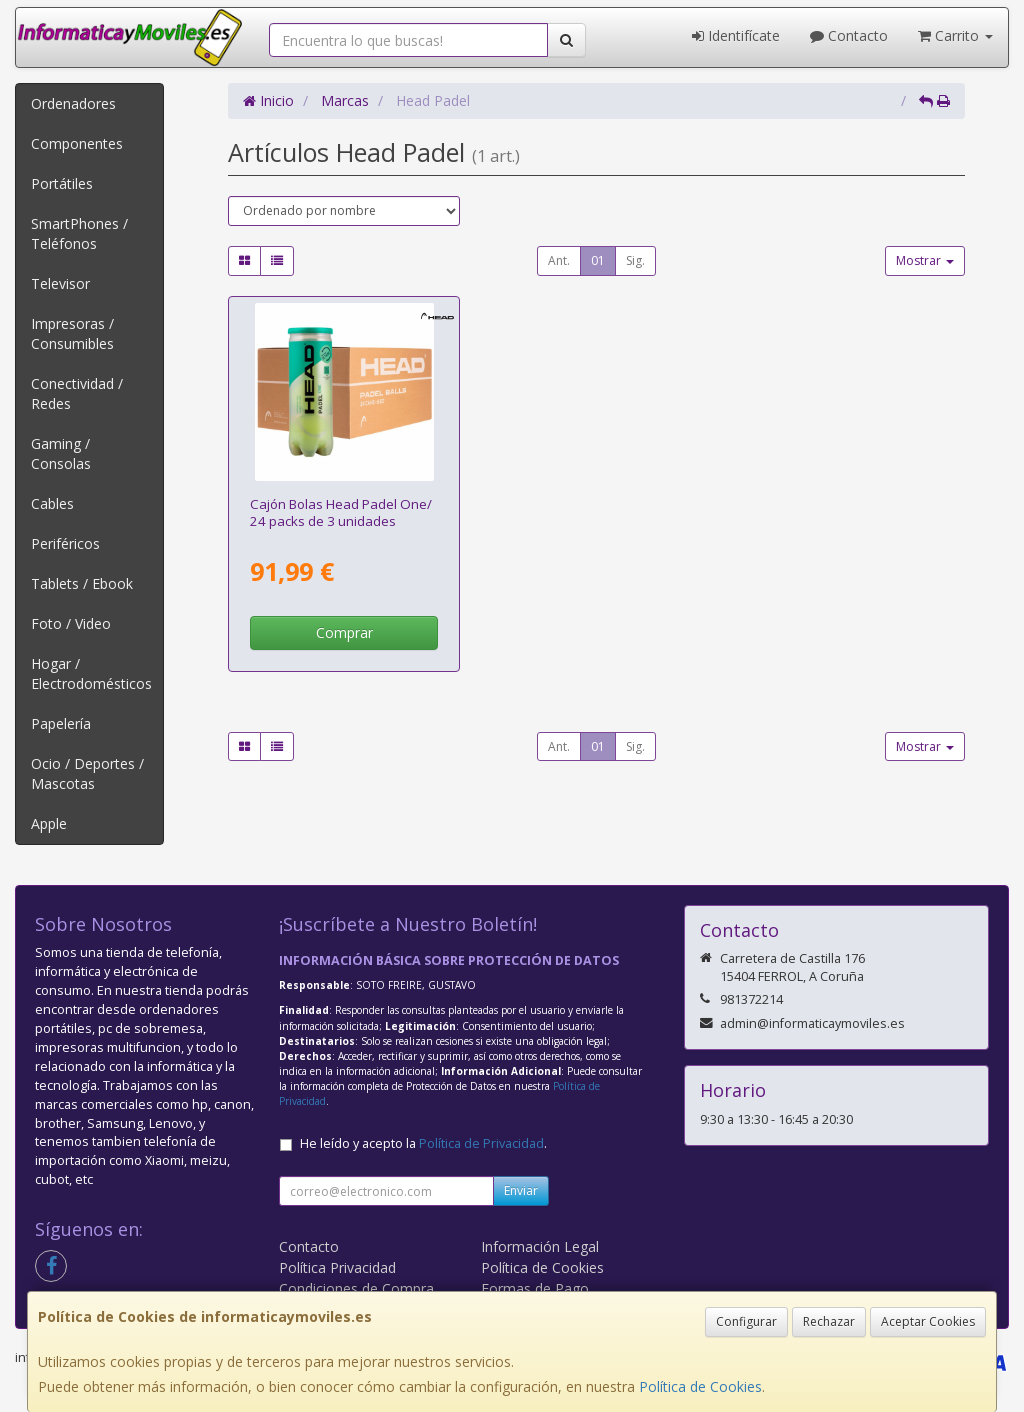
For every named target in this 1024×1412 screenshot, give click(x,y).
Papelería (61, 723)
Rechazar (829, 1321)
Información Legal (540, 1246)
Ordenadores (73, 103)
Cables (52, 503)
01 (598, 260)
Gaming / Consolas (61, 453)
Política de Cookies (700, 1386)
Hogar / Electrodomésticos (91, 673)
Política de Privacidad (481, 1143)
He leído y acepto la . (423, 1143)
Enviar (521, 1190)
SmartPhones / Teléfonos (79, 233)
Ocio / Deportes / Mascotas (87, 773)
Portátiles (62, 183)
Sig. (635, 260)
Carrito (955, 35)
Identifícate (736, 35)
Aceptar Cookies (928, 1321)
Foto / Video (71, 623)
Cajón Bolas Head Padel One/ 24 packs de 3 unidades (341, 512)
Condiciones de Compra (356, 1288)
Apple (49, 823)
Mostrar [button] (925, 260)
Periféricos (65, 543)
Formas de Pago (535, 1288)
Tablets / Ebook (82, 583)
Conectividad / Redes (77, 393)
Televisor (60, 283)
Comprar (344, 632)
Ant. (559, 260)
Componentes (77, 143)
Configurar (746, 1321)
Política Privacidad (337, 1267)
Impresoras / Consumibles (72, 333)
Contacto (849, 35)
